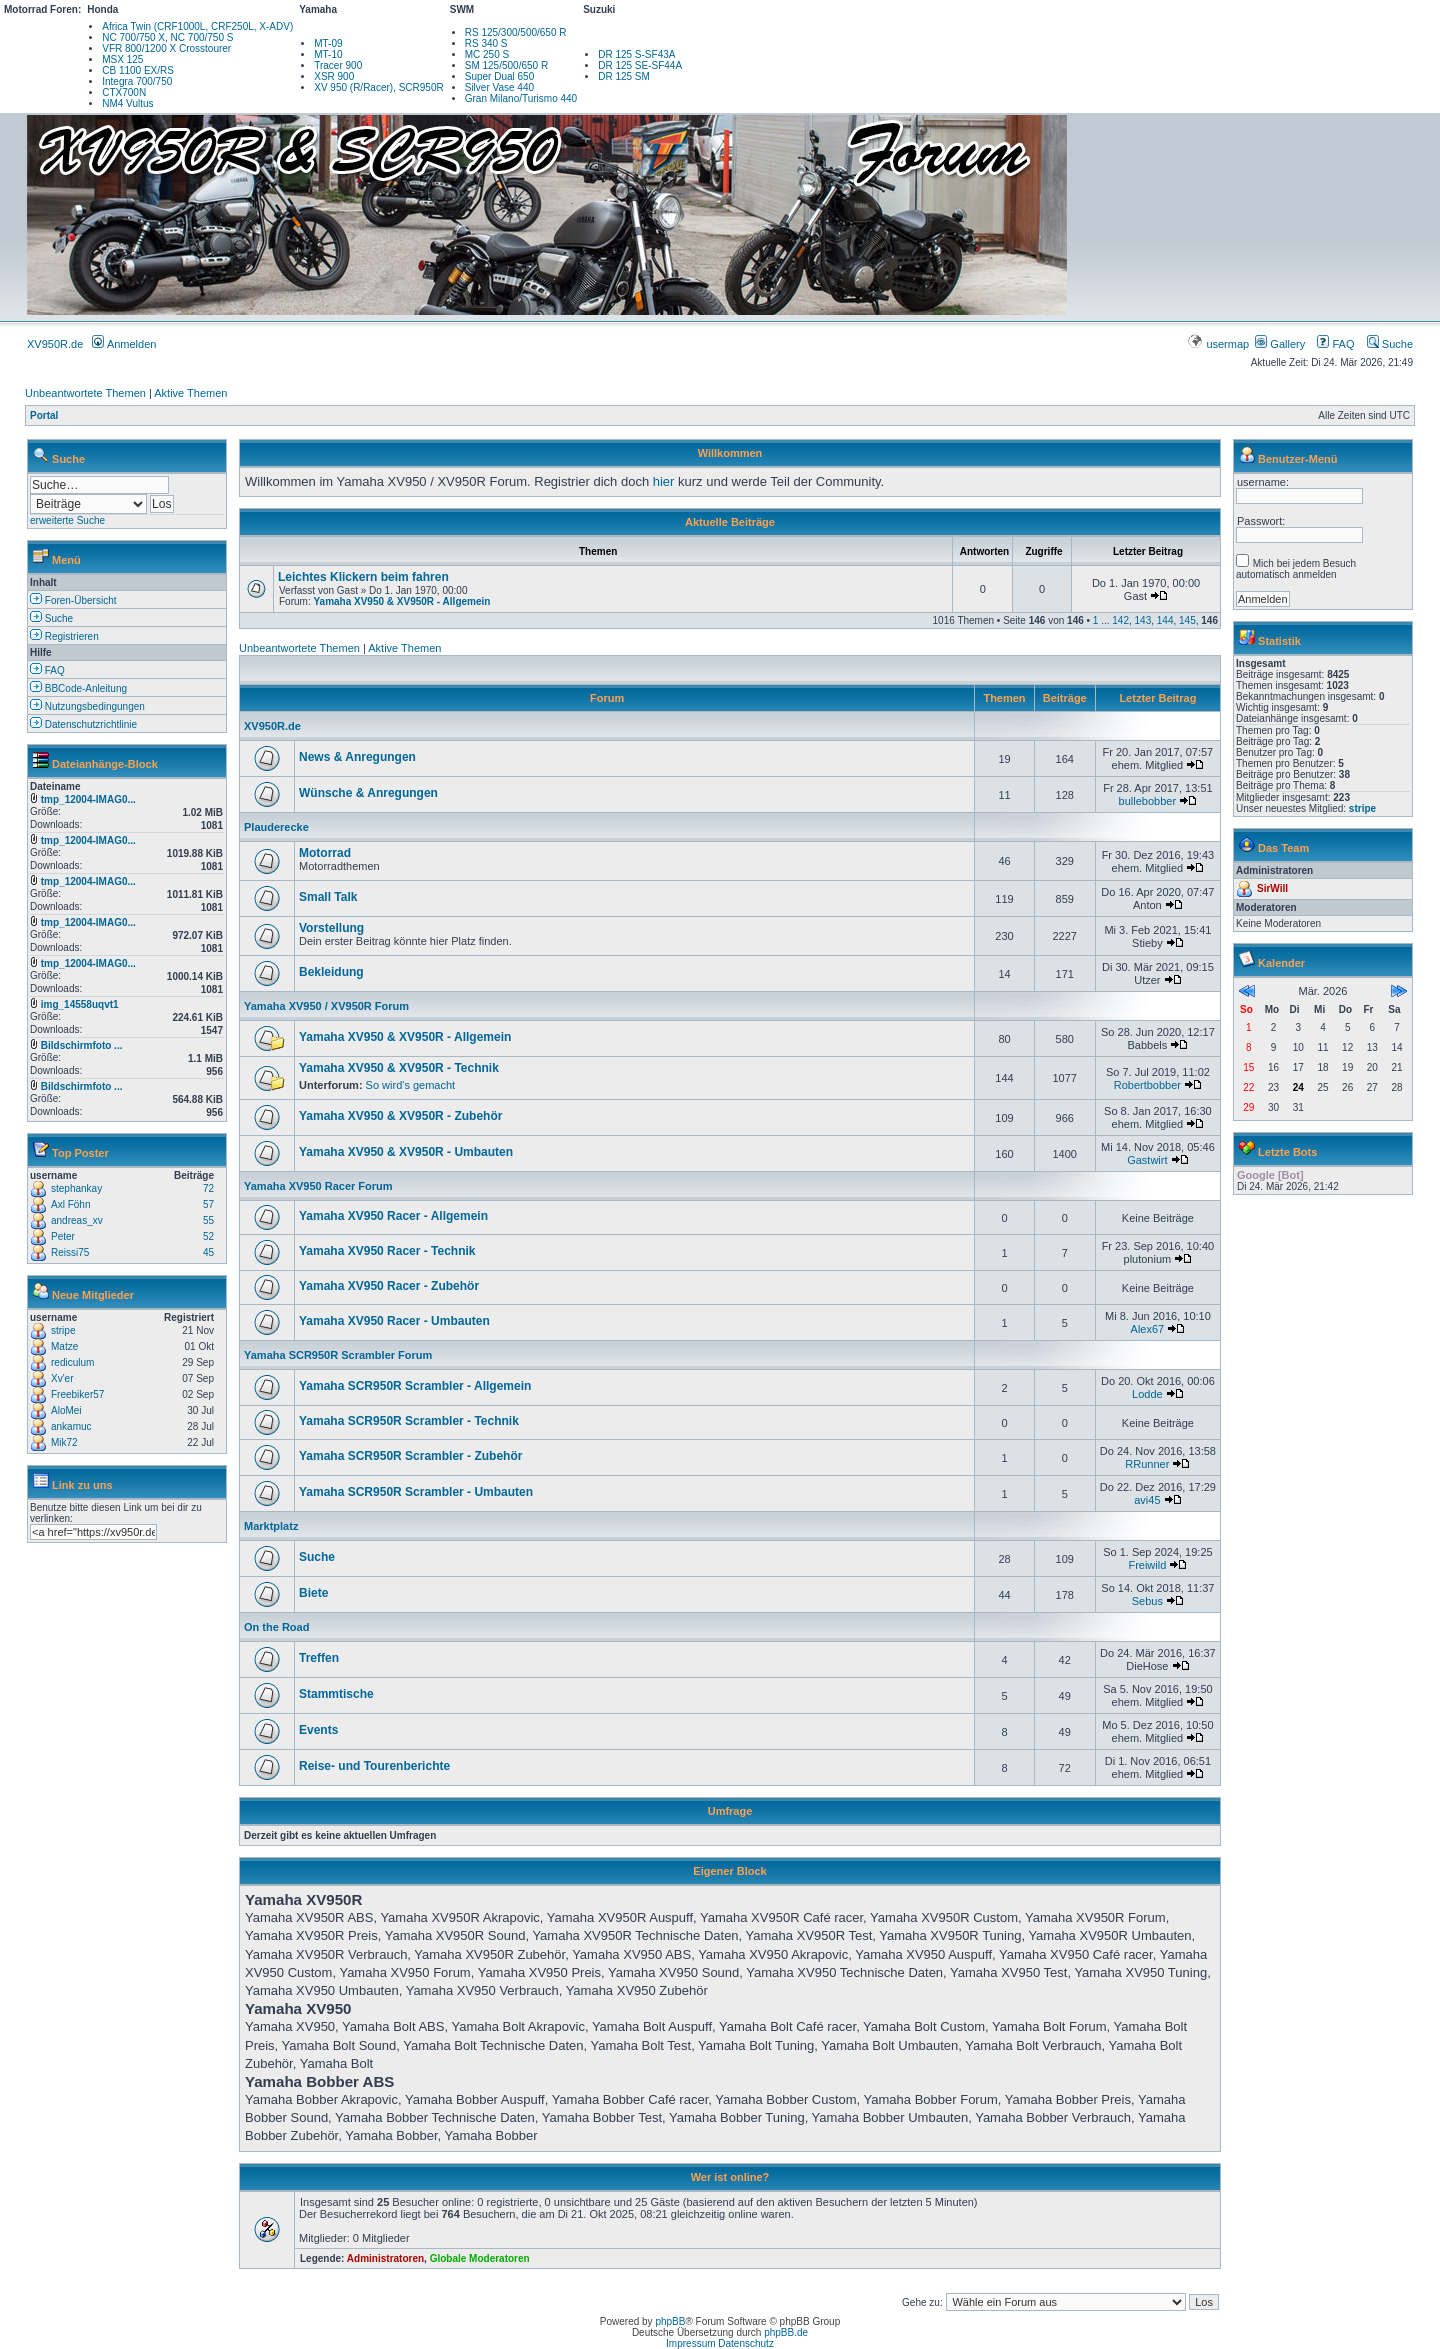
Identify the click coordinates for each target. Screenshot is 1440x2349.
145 (1187, 620)
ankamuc (71, 1426)
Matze (64, 1346)
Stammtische (336, 1694)
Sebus (1147, 1601)
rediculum (72, 1362)
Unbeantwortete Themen (85, 393)
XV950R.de (55, 344)
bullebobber (1148, 801)
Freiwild (1147, 1565)
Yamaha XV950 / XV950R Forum (326, 1006)
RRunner (1147, 1464)
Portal (44, 415)
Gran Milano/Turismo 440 (521, 98)
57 (208, 1204)
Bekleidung (331, 972)
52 (208, 1236)
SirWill (1272, 888)
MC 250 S (487, 54)
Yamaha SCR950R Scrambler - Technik (409, 1421)
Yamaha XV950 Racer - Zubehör (389, 1286)
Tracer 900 (338, 65)
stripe (63, 1330)
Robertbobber (1147, 1085)
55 (208, 1220)
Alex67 (1148, 1329)
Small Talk (328, 897)
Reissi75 (70, 1252)
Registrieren (64, 636)
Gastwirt (1147, 1160)
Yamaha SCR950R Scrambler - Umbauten (416, 1492)
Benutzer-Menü (1297, 459)
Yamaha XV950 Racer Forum (318, 1186)
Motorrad (325, 853)
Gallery (1280, 344)
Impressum (690, 2343)
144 (1165, 620)
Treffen (319, 1658)
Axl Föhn (70, 1204)
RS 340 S (486, 43)
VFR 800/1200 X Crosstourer (166, 48)
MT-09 (328, 43)
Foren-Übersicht (73, 600)
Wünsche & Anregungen (368, 793)
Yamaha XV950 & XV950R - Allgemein (401, 601)
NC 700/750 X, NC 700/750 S (167, 37)
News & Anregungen (357, 757)
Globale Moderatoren (480, 2258)
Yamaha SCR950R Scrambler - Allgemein (415, 1386)
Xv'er (62, 1378)
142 (1120, 620)
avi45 (1147, 1500)
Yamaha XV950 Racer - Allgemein (393, 1216)
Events (318, 1730)
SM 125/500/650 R (506, 65)
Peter (63, 1236)
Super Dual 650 (500, 76)
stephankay (76, 1188)
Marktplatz (271, 1526)
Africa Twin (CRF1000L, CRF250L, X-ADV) (197, 26)
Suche (1390, 344)
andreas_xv (77, 1220)
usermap (1219, 344)
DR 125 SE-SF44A (640, 65)
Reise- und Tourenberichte (374, 1766)
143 (1143, 620)
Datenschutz (746, 2343)
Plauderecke (276, 827)
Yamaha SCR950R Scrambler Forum (338, 1355)
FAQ (1335, 344)
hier (664, 481)
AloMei (66, 1410)
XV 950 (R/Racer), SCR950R (379, 87)
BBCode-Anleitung (78, 688)
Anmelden (124, 344)
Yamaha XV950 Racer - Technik (387, 1251)
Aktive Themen (190, 393)
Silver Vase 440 (499, 87)
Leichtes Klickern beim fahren (363, 577)
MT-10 (328, 54)
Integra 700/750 (137, 81)
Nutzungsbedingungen (87, 706)
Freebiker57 (77, 1394)
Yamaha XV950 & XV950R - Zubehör (400, 1116)
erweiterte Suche (67, 520)
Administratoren (385, 2258)
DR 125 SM (624, 76)
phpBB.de (786, 2332)
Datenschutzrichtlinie (83, 724)
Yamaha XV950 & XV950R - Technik (399, 1068)
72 (208, 1188)
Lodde (1147, 1394)
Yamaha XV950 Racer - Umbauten (394, 1321)
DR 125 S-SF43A (636, 54)
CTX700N (124, 92)
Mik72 (64, 1442)
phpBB (670, 2321)
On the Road (276, 1627)
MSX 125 (122, 59)
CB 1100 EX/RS (138, 70)
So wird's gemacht (411, 1085)
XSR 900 (334, 76)
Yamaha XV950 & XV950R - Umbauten (406, 1152)
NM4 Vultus (127, 103)
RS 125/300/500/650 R (516, 32)
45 (208, 1252)
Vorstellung (331, 928)
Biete (313, 1593)
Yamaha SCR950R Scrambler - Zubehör (410, 1456)
